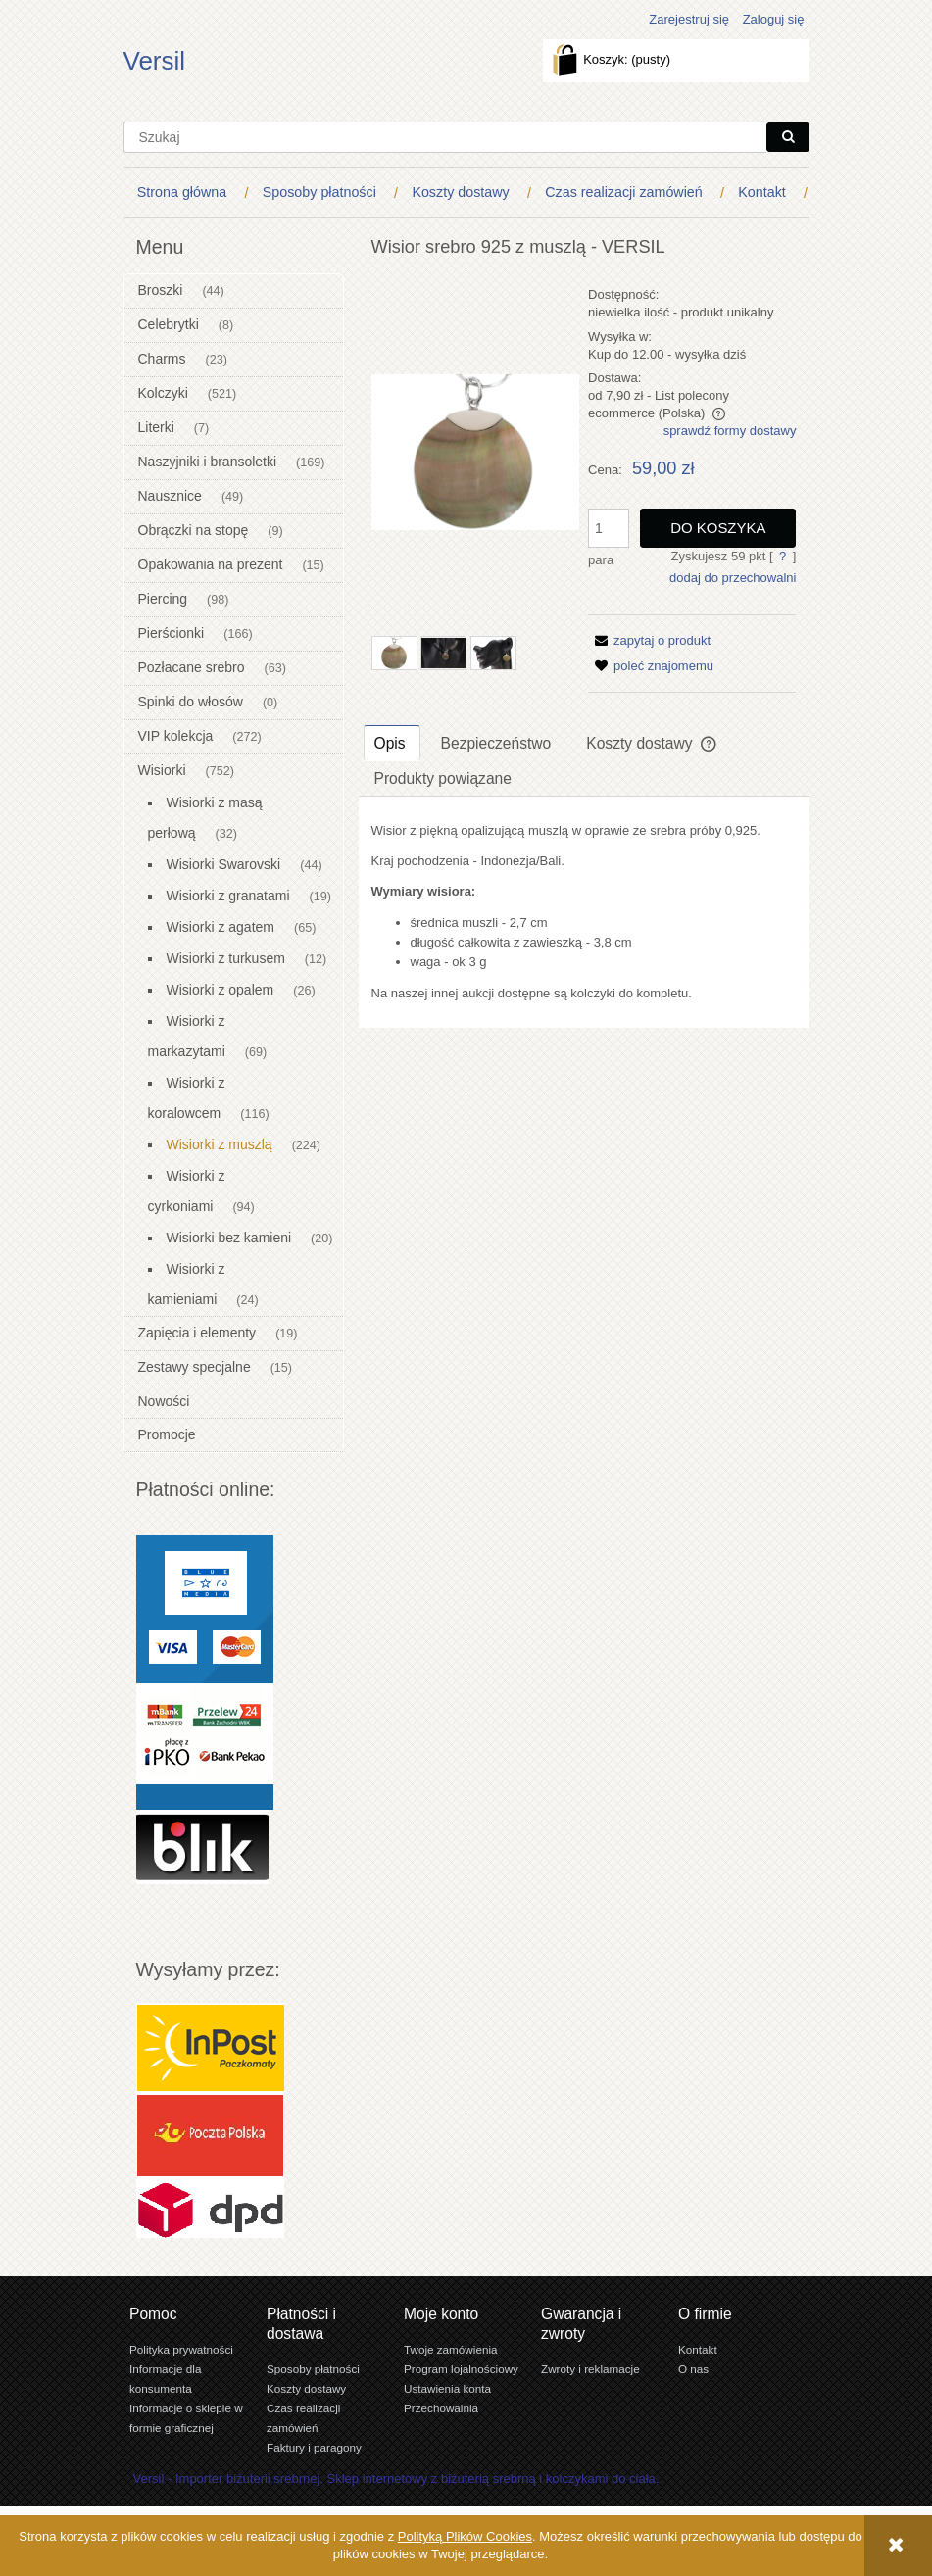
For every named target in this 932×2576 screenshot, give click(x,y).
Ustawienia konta (447, 2388)
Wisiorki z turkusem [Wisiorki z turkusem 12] (226, 958)
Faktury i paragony (314, 2447)
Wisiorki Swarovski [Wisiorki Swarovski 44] (224, 864)
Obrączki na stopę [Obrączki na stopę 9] (193, 530)
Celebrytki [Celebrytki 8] (168, 324)
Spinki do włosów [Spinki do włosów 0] (190, 701)
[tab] (392, 742)
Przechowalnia (441, 2408)
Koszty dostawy (306, 2388)
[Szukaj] (787, 137)
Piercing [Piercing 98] (163, 599)
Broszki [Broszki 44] (160, 290)
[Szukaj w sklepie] (444, 137)
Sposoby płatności (313, 2368)
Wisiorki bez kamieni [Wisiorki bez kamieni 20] (229, 1237)
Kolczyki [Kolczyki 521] (163, 393)
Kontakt (697, 2349)
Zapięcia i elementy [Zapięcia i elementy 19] (197, 1332)
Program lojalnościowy (461, 2368)
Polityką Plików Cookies (465, 2536)
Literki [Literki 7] (156, 427)
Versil (154, 61)
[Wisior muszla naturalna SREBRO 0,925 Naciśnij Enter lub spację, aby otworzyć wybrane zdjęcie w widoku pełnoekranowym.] (475, 452)
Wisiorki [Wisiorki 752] (162, 770)
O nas (693, 2368)
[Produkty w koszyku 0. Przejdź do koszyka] (613, 59)
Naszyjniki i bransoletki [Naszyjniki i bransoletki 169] (207, 461)
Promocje (167, 1434)
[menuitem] (186, 193)
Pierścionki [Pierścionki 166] (171, 633)
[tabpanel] (584, 912)
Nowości (164, 1401)
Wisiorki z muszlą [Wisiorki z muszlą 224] (219, 1144)
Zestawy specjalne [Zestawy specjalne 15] (194, 1367)
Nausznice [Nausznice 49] (170, 496)
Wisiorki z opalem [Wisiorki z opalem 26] (220, 989)
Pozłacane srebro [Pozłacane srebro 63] (191, 667)
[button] (649, 640)
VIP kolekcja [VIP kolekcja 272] (176, 736)
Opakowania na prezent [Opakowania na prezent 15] (210, 564)
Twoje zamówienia (451, 2349)
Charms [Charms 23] (162, 358)
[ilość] (608, 528)
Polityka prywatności (181, 2349)
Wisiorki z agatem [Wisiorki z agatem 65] (220, 927)
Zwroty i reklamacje (590, 2368)
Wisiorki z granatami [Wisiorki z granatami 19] (228, 895)
